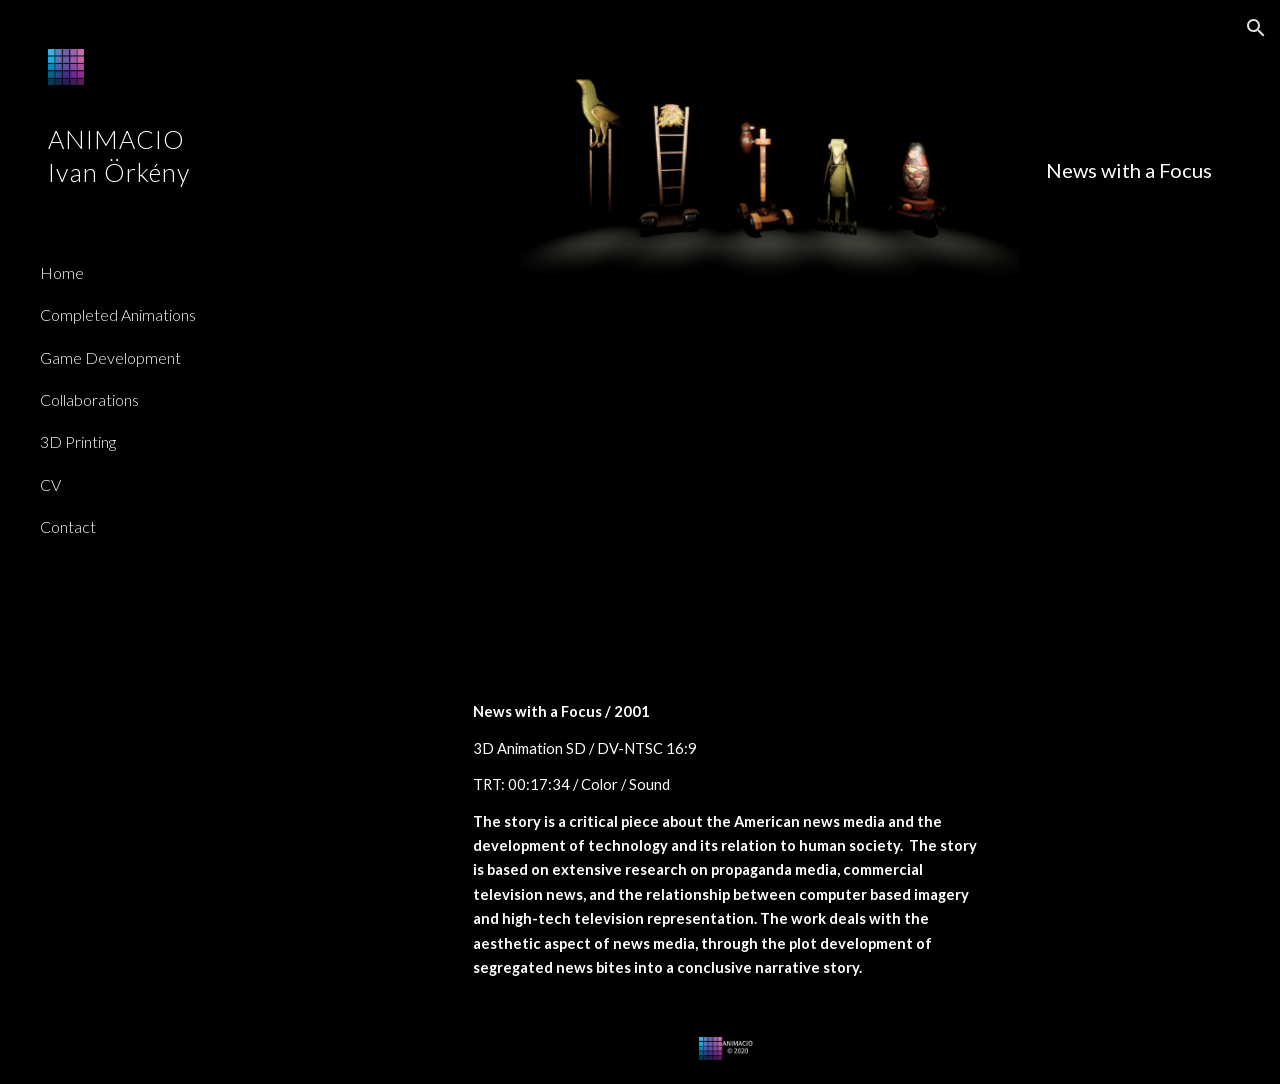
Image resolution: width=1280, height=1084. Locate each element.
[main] (765, 170)
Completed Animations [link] (118, 314)
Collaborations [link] (89, 399)
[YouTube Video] (725, 504)
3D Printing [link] (78, 441)
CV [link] (50, 484)
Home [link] (62, 272)
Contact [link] (68, 526)
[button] (1256, 28)
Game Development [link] (110, 357)
